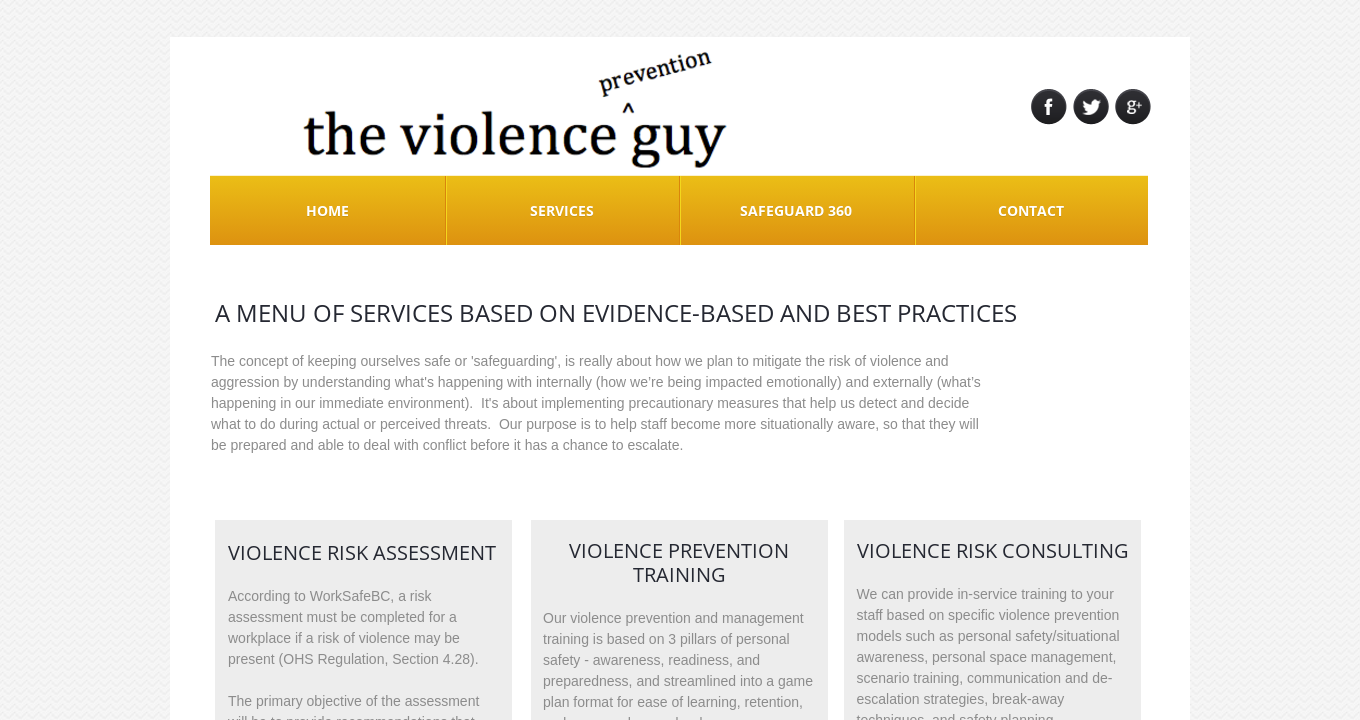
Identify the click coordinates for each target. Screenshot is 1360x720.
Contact (1031, 210)
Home (327, 210)
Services (562, 210)
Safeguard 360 (796, 210)
